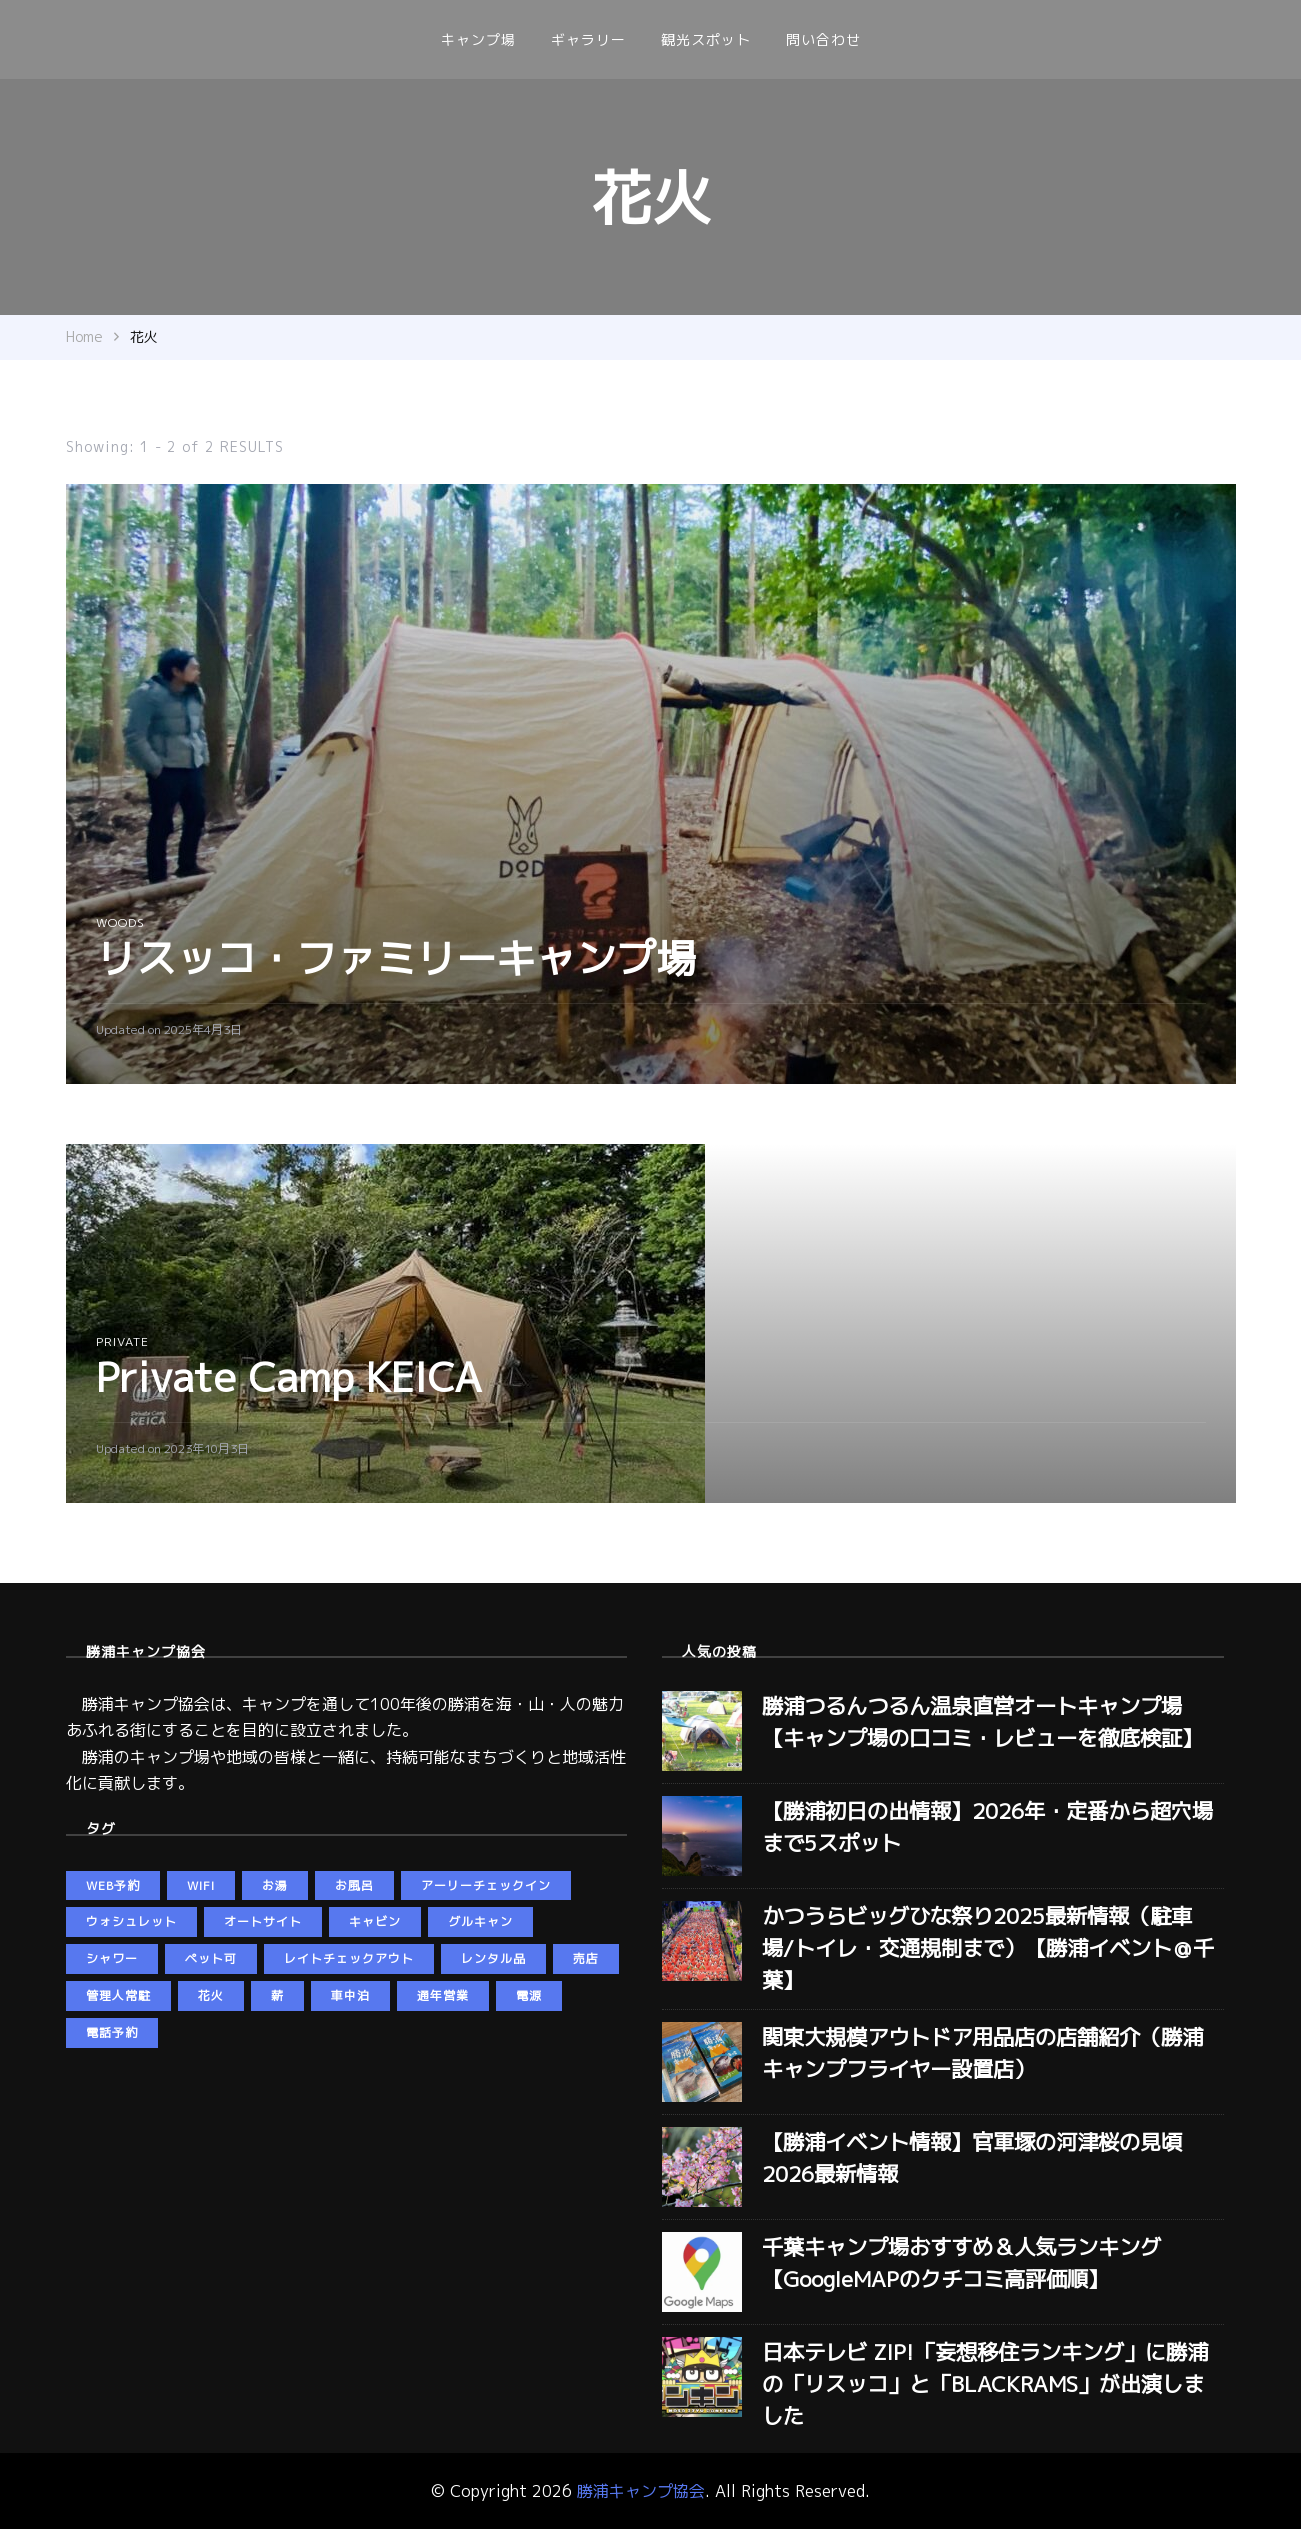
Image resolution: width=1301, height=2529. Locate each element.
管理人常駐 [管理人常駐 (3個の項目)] (118, 1995)
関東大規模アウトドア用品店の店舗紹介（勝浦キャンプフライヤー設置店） (982, 2053)
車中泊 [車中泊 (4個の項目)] (350, 1995)
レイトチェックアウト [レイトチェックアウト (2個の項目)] (349, 1958)
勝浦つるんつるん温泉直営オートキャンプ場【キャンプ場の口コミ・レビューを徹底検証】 (982, 1722)
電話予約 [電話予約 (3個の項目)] (112, 2032)
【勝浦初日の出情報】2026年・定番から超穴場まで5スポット (987, 1827)
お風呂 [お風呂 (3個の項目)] (354, 1885)
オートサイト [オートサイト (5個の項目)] (263, 1921)
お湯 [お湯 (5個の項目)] (275, 1885)
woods (120, 922)
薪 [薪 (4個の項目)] (277, 1995)
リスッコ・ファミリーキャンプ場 (396, 958)
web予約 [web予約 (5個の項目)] (113, 1885)
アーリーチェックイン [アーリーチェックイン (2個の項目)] (486, 1885)
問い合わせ (823, 39)
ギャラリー (588, 39)
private (122, 1341)
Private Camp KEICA (289, 1377)
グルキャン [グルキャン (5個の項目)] (480, 1921)
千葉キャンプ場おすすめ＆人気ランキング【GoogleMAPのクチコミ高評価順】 (961, 2263)
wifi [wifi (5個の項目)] (201, 1885)
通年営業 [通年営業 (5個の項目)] (443, 1995)
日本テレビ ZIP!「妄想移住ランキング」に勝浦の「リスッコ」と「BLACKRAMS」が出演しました (985, 2384)
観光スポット (706, 39)
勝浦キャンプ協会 (641, 2491)
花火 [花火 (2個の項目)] (211, 1995)
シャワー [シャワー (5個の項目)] (112, 1958)
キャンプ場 (478, 39)
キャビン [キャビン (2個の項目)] (375, 1921)
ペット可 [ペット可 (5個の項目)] (211, 1958)
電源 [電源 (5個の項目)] (529, 1995)
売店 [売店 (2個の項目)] (586, 1958)
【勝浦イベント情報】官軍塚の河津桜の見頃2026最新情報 (972, 2158)
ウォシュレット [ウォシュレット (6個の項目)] (131, 1921)
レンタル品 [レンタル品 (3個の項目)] (493, 1958)
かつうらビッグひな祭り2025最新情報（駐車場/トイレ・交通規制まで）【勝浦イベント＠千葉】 (988, 1948)
